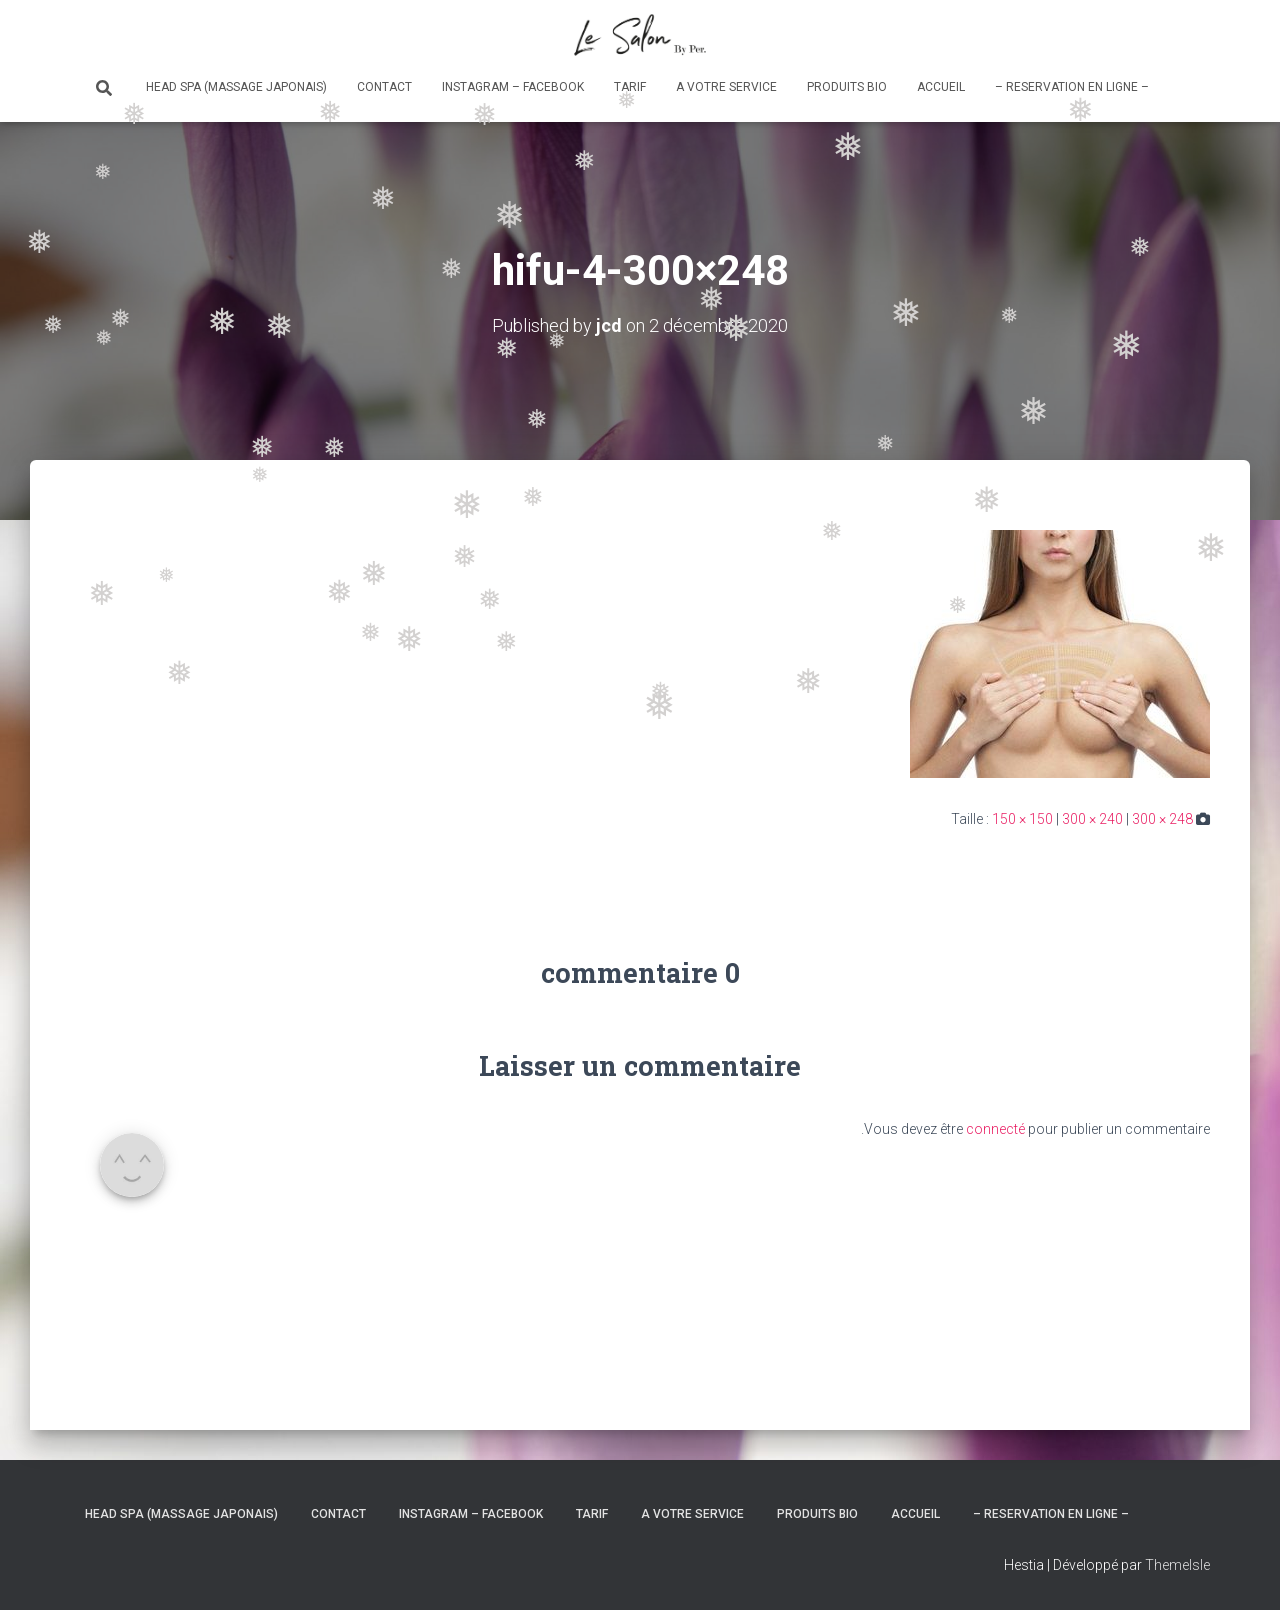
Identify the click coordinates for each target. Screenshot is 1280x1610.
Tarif (630, 87)
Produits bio (847, 87)
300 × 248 (1162, 819)
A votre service (726, 87)
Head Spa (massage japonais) (236, 87)
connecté (995, 1129)
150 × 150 (1022, 819)
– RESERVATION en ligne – (1072, 87)
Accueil (941, 87)
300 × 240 (1092, 819)
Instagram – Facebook (513, 87)
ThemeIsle (1177, 1565)
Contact (384, 87)
